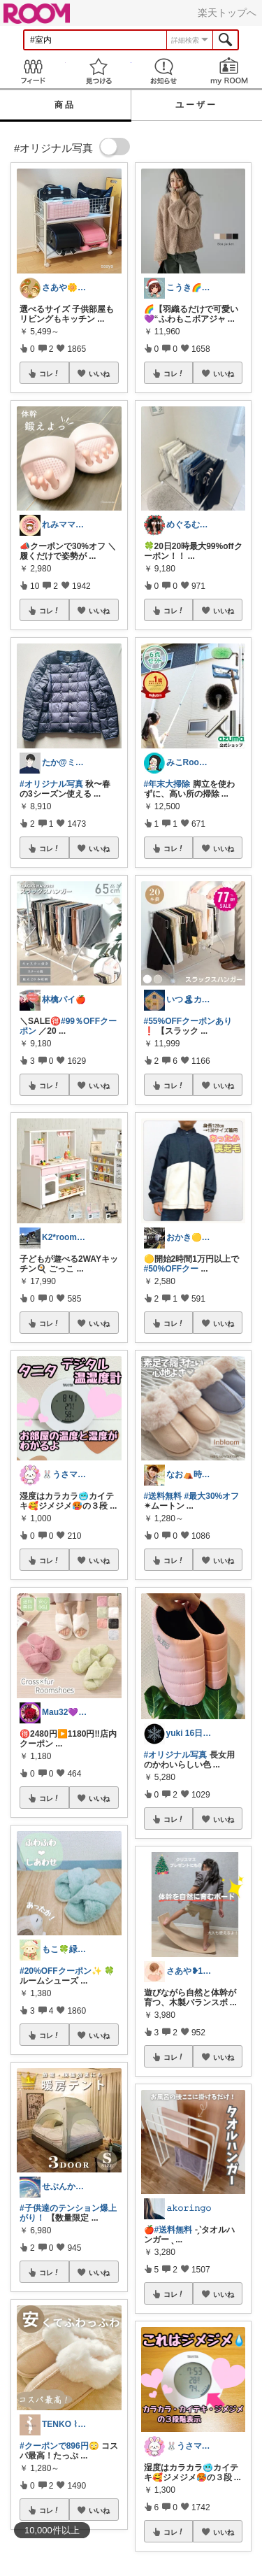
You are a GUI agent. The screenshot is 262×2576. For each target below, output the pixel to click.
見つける (98, 71)
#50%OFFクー (171, 1269)
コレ (49, 373)
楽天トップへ (227, 12)
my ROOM (229, 71)
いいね (99, 373)
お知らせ (164, 71)
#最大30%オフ (212, 1496)
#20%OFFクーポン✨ (61, 1971)
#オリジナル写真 (51, 784)
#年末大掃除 (167, 784)
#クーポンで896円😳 (59, 2446)
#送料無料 (163, 1496)
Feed (33, 71)
